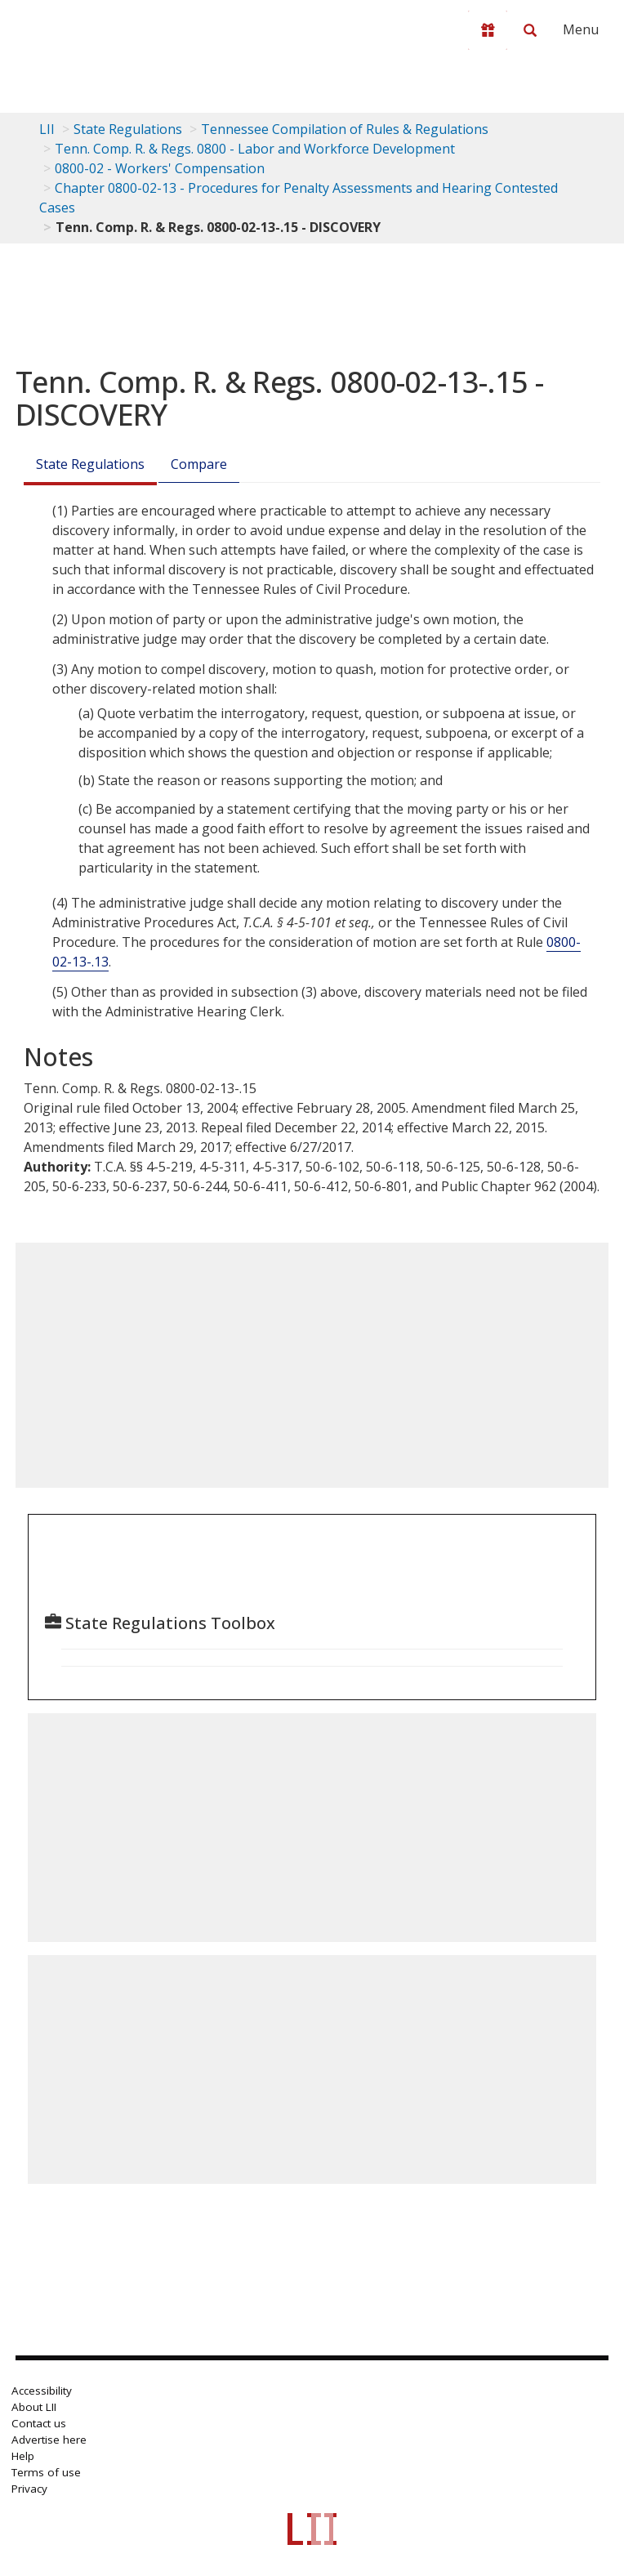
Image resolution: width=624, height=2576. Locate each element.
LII (47, 129)
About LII (33, 2407)
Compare (199, 464)
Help (22, 2456)
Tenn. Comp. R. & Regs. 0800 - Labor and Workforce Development (255, 149)
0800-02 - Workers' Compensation (160, 168)
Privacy (29, 2488)
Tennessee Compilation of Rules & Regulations (344, 129)
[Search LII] (530, 30)
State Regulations (128, 129)
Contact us (38, 2423)
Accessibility (41, 2390)
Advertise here (49, 2439)
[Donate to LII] (487, 30)
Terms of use (46, 2472)
